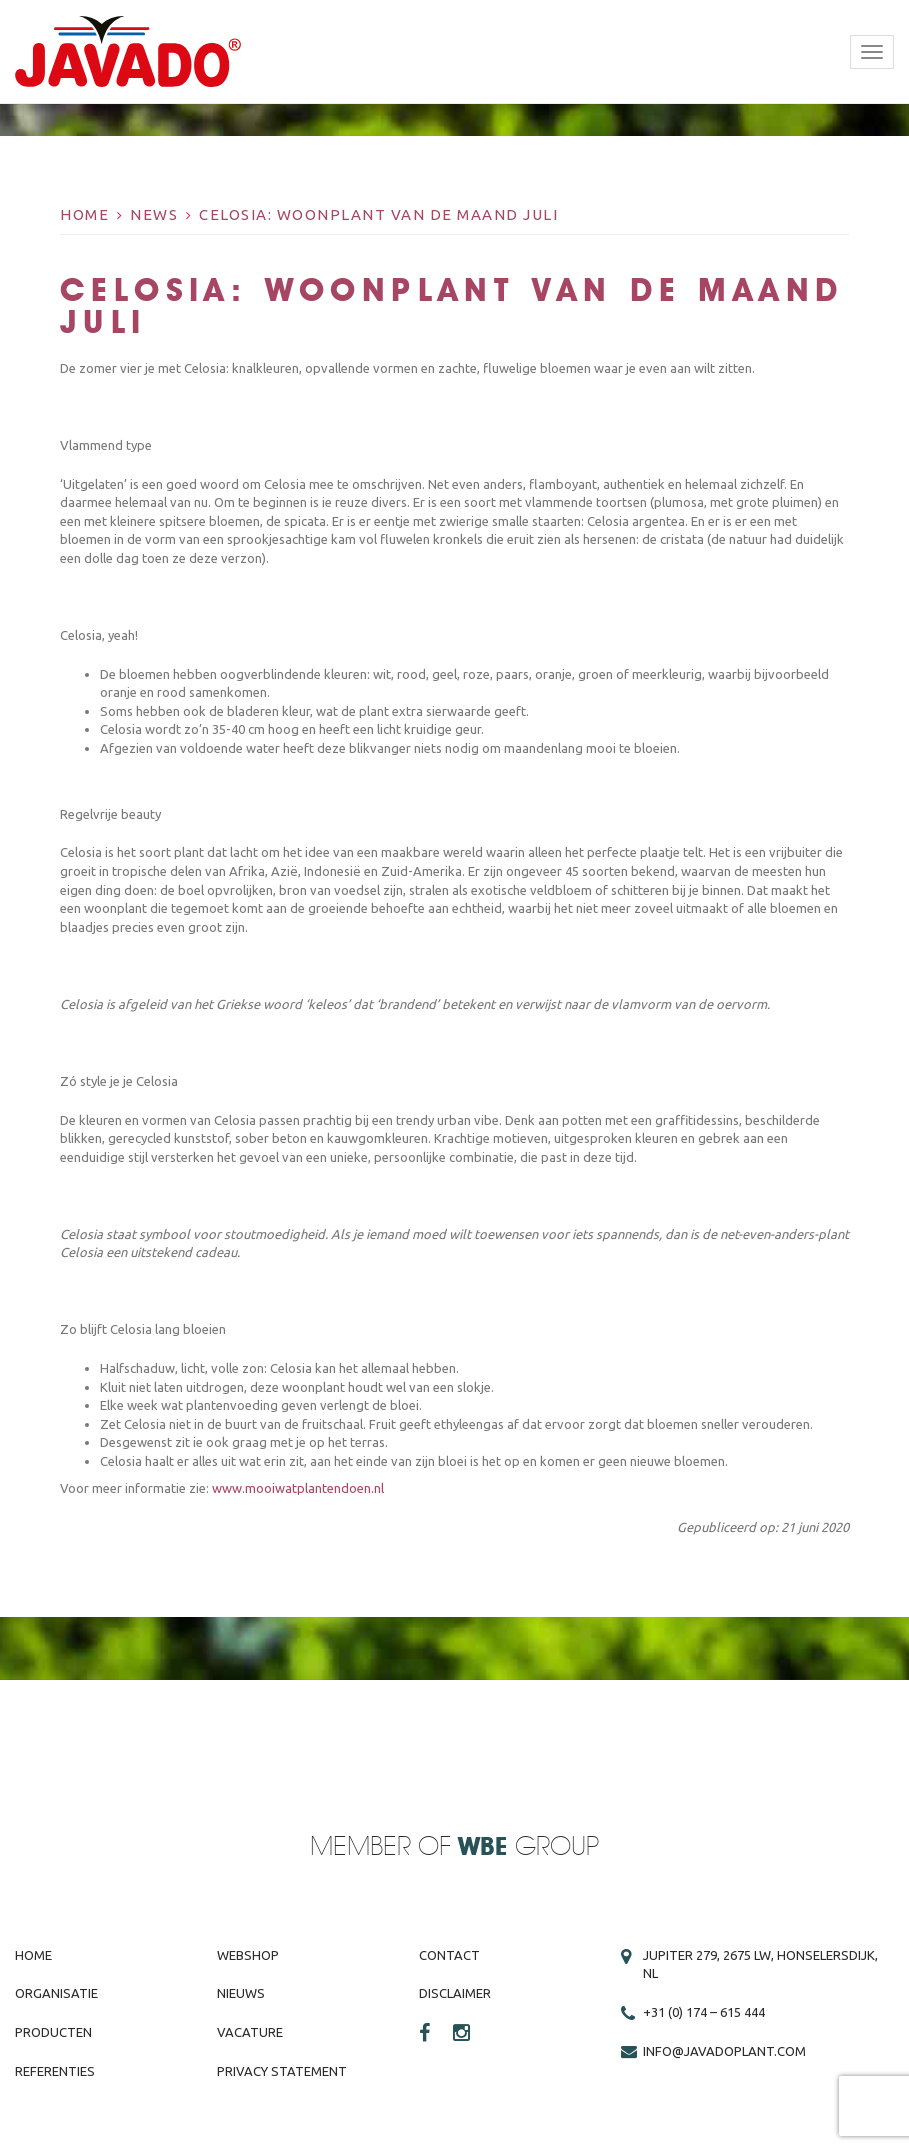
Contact (449, 1955)
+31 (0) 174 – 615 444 (704, 2012)
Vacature (250, 2032)
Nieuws (241, 1993)
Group (528, 1847)
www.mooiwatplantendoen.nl (298, 1488)
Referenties (55, 2071)
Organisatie (56, 1993)
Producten (53, 2032)
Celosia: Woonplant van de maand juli (378, 214)
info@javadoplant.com (724, 2051)
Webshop (248, 1955)
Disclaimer (455, 1993)
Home (84, 214)
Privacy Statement (282, 2071)
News (154, 214)
